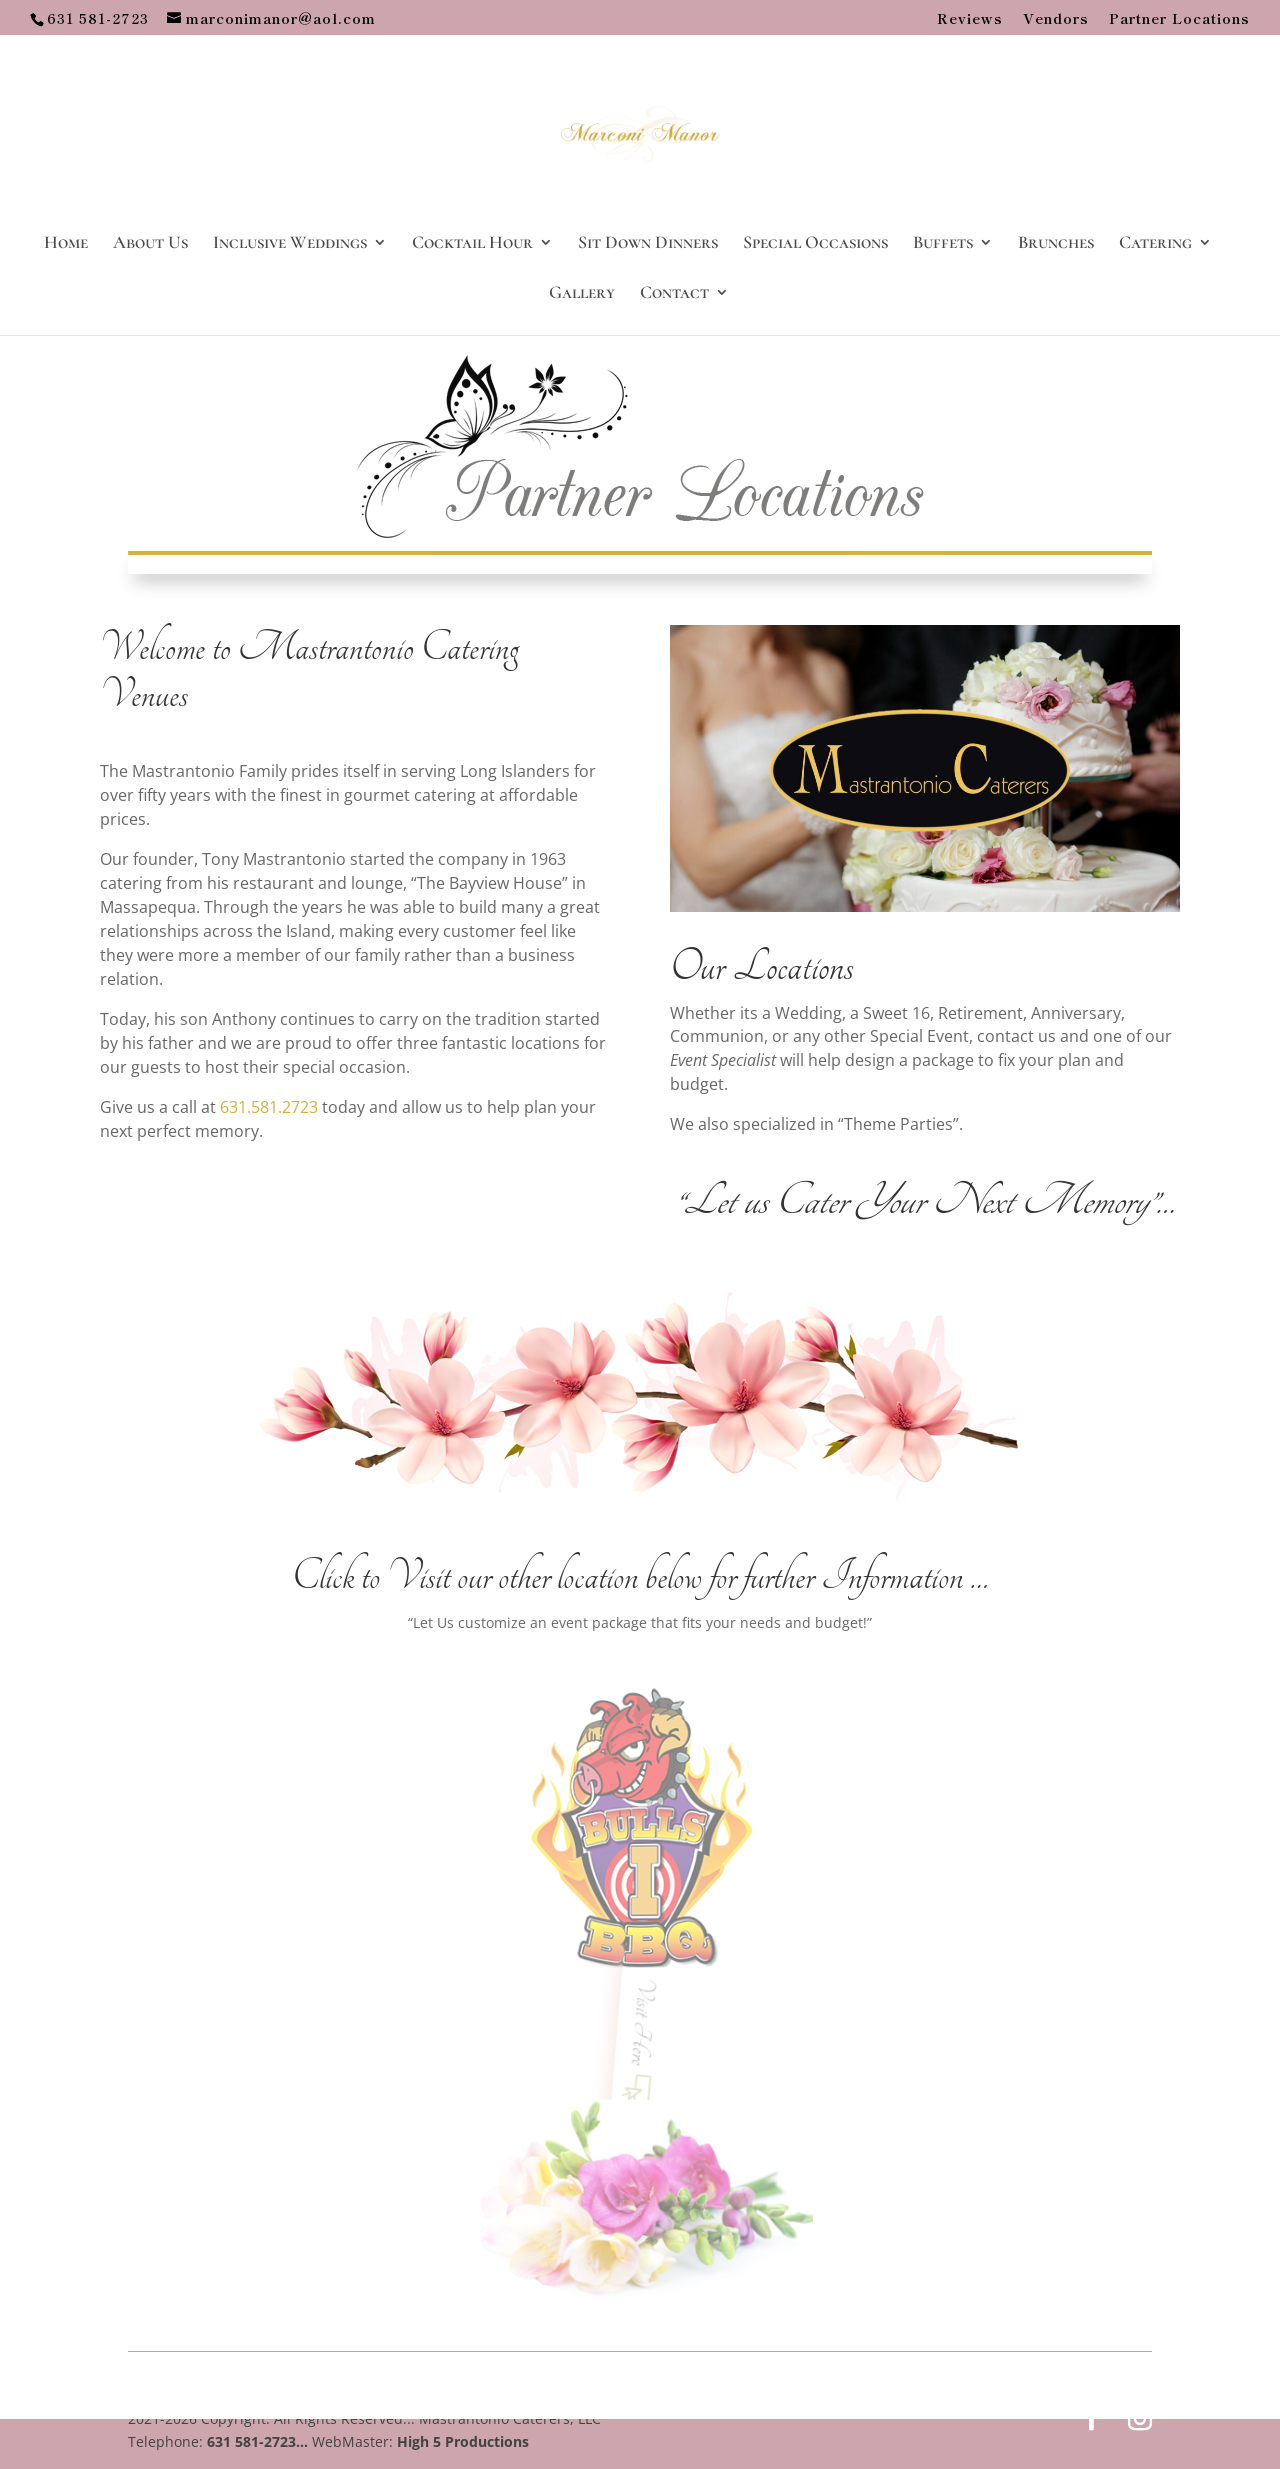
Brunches (1056, 244)
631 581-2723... (257, 2441)
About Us (150, 244)
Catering (1155, 244)
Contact (674, 294)
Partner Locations (1179, 19)
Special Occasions (815, 244)
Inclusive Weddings (290, 244)
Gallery (582, 294)
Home (66, 244)
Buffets (943, 244)
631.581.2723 (269, 1107)
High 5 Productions (463, 2441)
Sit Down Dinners (648, 244)
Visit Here (653, 2029)
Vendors (1056, 19)
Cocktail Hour (472, 244)
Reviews (970, 19)
